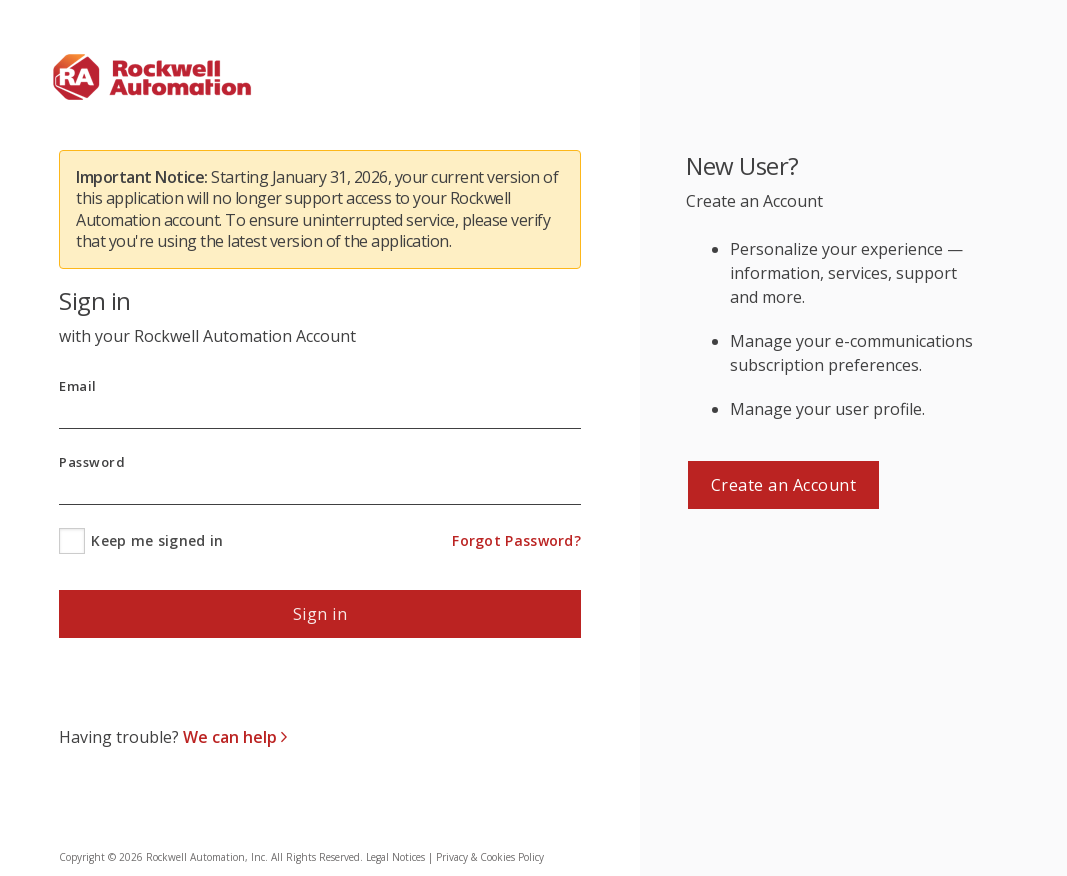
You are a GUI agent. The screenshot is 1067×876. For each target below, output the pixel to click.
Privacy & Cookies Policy (490, 857)
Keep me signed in (157, 540)
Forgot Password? (516, 540)
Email (78, 386)
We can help (232, 737)
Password (92, 462)
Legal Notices (395, 857)
